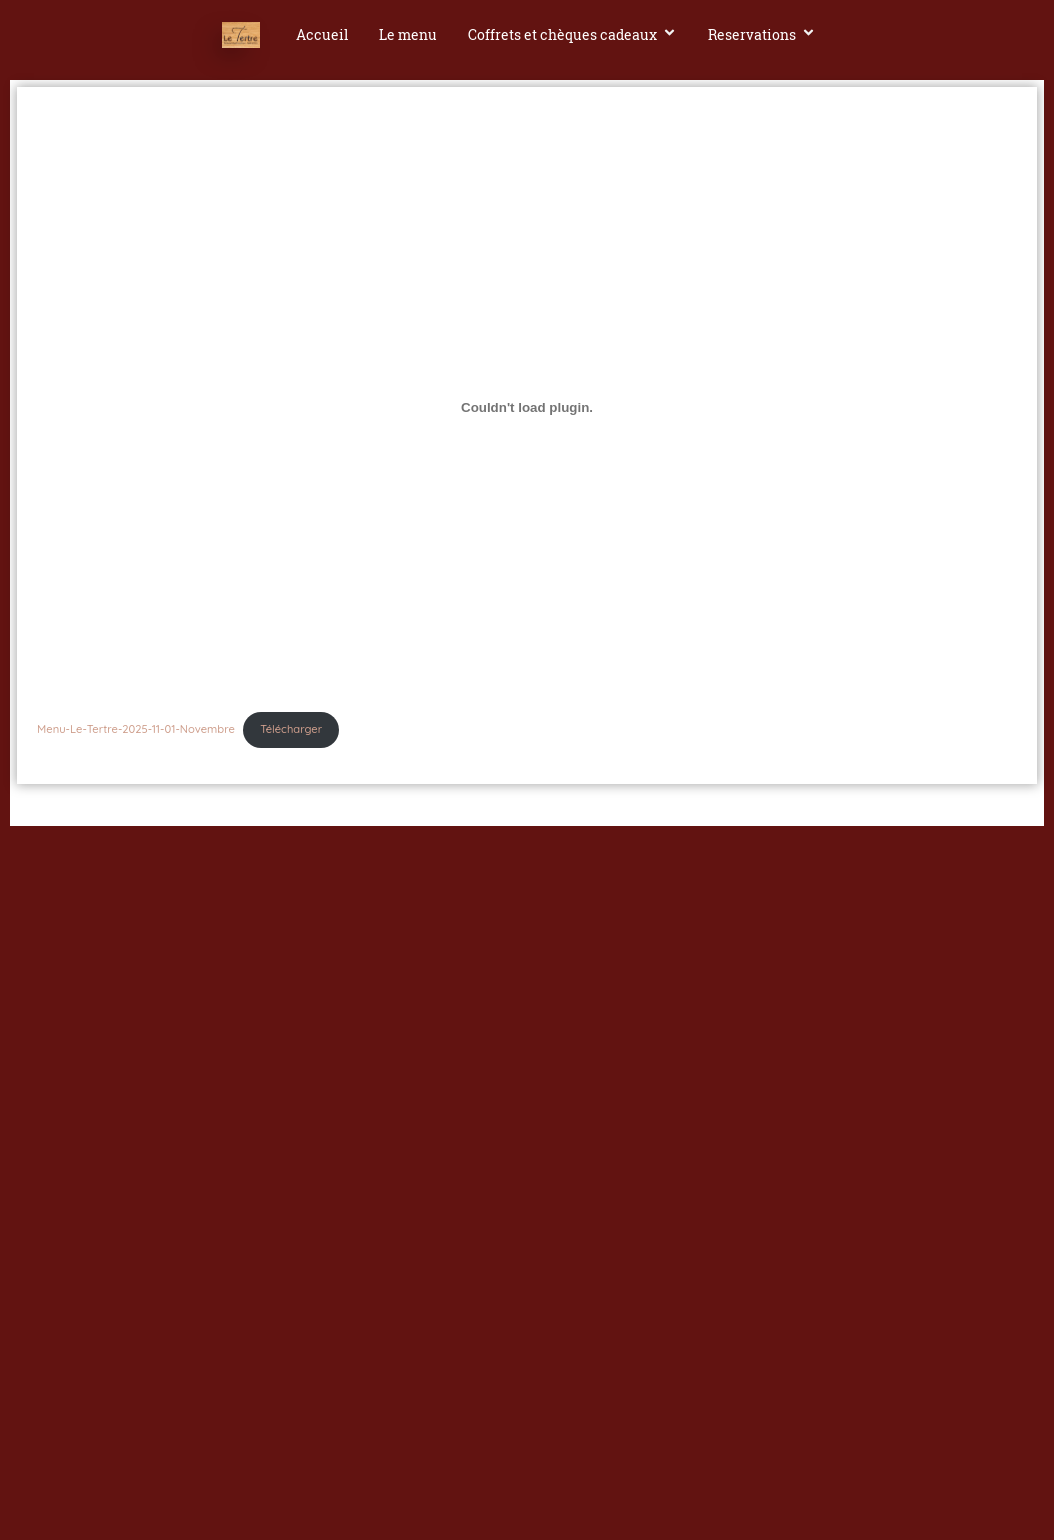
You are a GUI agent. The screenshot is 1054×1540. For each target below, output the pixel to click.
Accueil (322, 34)
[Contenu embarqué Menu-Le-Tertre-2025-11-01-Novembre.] (527, 407)
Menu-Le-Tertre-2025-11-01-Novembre (136, 729)
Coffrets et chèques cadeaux (572, 34)
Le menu (408, 34)
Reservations (762, 34)
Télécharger (291, 729)
